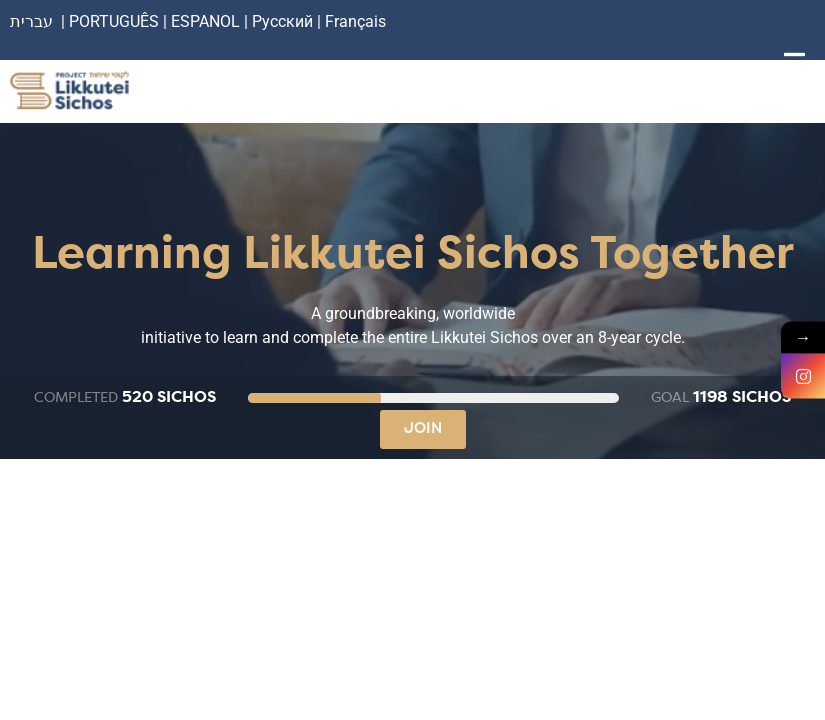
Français (355, 21)
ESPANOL (205, 21)
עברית (31, 21)
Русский (284, 21)
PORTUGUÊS (114, 21)
